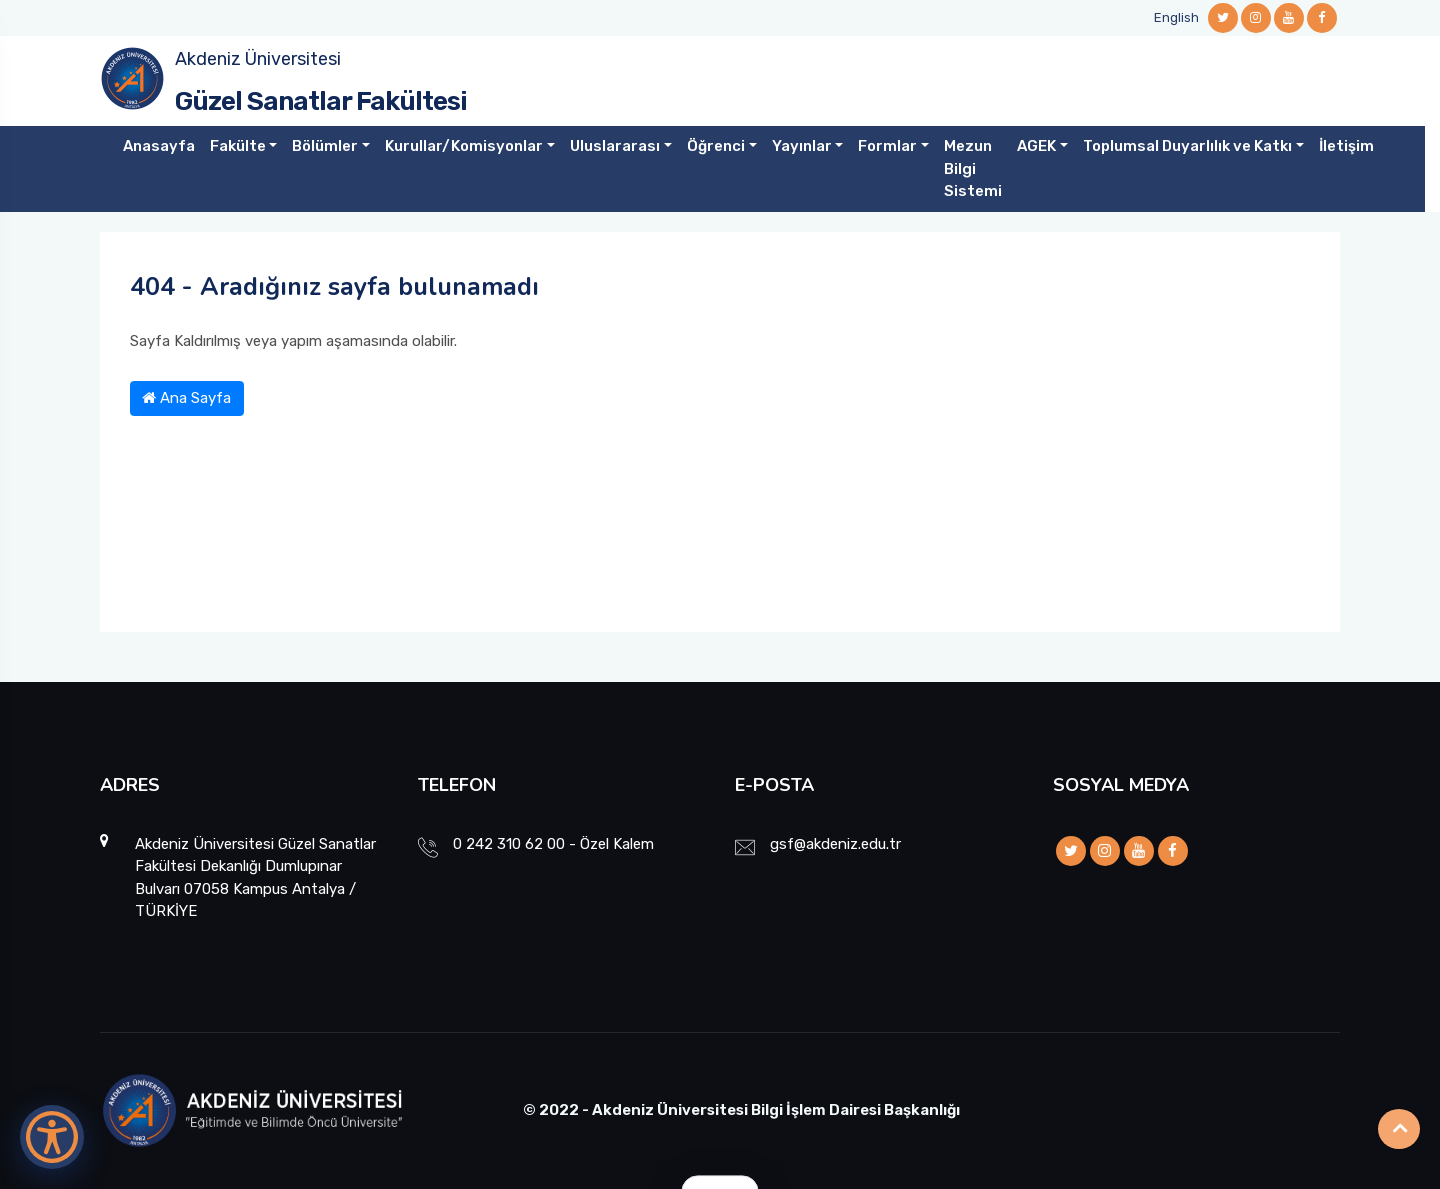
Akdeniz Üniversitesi (258, 59)
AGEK (1036, 146)
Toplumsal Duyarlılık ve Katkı (1187, 146)
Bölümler (325, 146)
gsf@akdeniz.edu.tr (835, 844)
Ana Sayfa (186, 398)
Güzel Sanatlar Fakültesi (321, 101)
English (1176, 17)
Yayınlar (802, 146)
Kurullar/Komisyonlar (464, 146)
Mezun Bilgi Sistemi (973, 168)
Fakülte (238, 146)
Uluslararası (615, 146)
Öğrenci (716, 146)
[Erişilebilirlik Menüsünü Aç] (52, 1137)
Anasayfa (159, 146)
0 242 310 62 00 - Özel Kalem (553, 844)
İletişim (1346, 146)
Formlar (887, 146)
